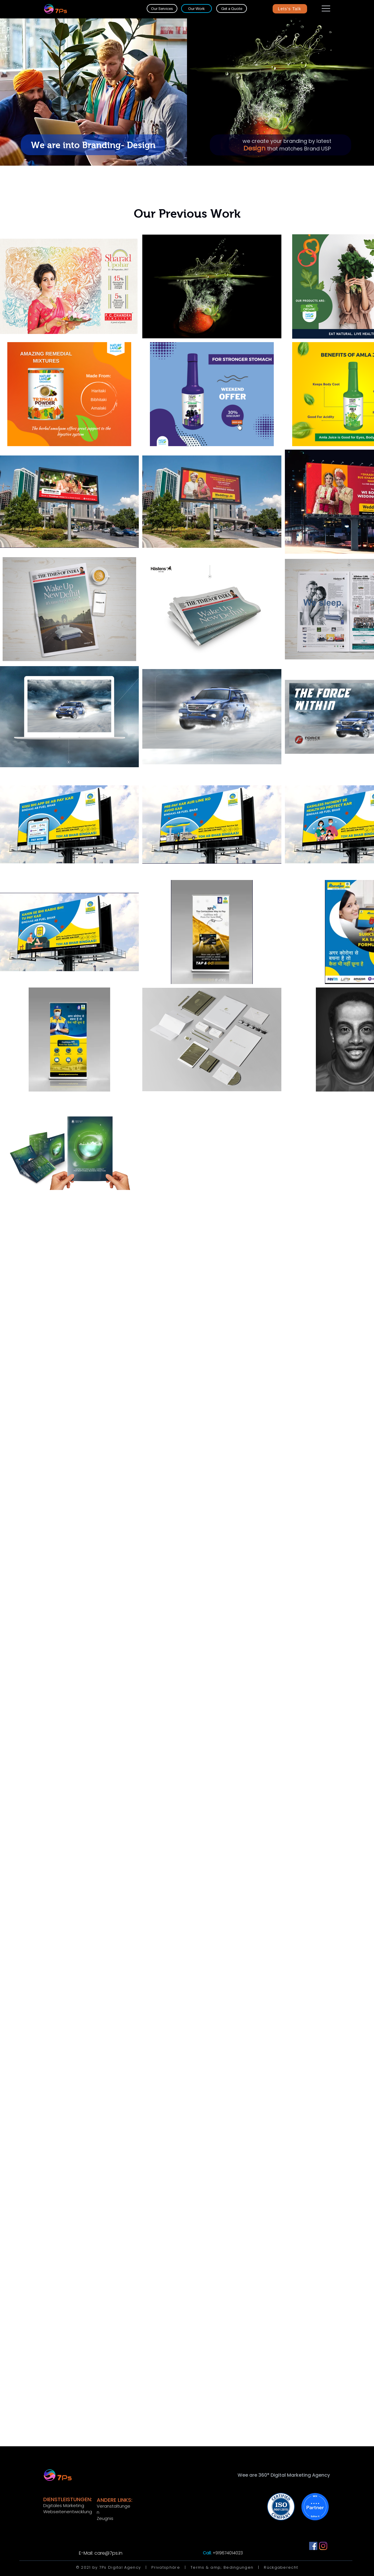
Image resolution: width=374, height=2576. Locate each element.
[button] (326, 8)
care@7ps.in (108, 2553)
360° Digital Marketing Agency (294, 2475)
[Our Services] (162, 8)
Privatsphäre (165, 2567)
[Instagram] (323, 2546)
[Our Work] (196, 8)
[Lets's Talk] (290, 8)
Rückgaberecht (281, 2567)
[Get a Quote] (231, 8)
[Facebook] (313, 2546)
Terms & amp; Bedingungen (222, 2567)
